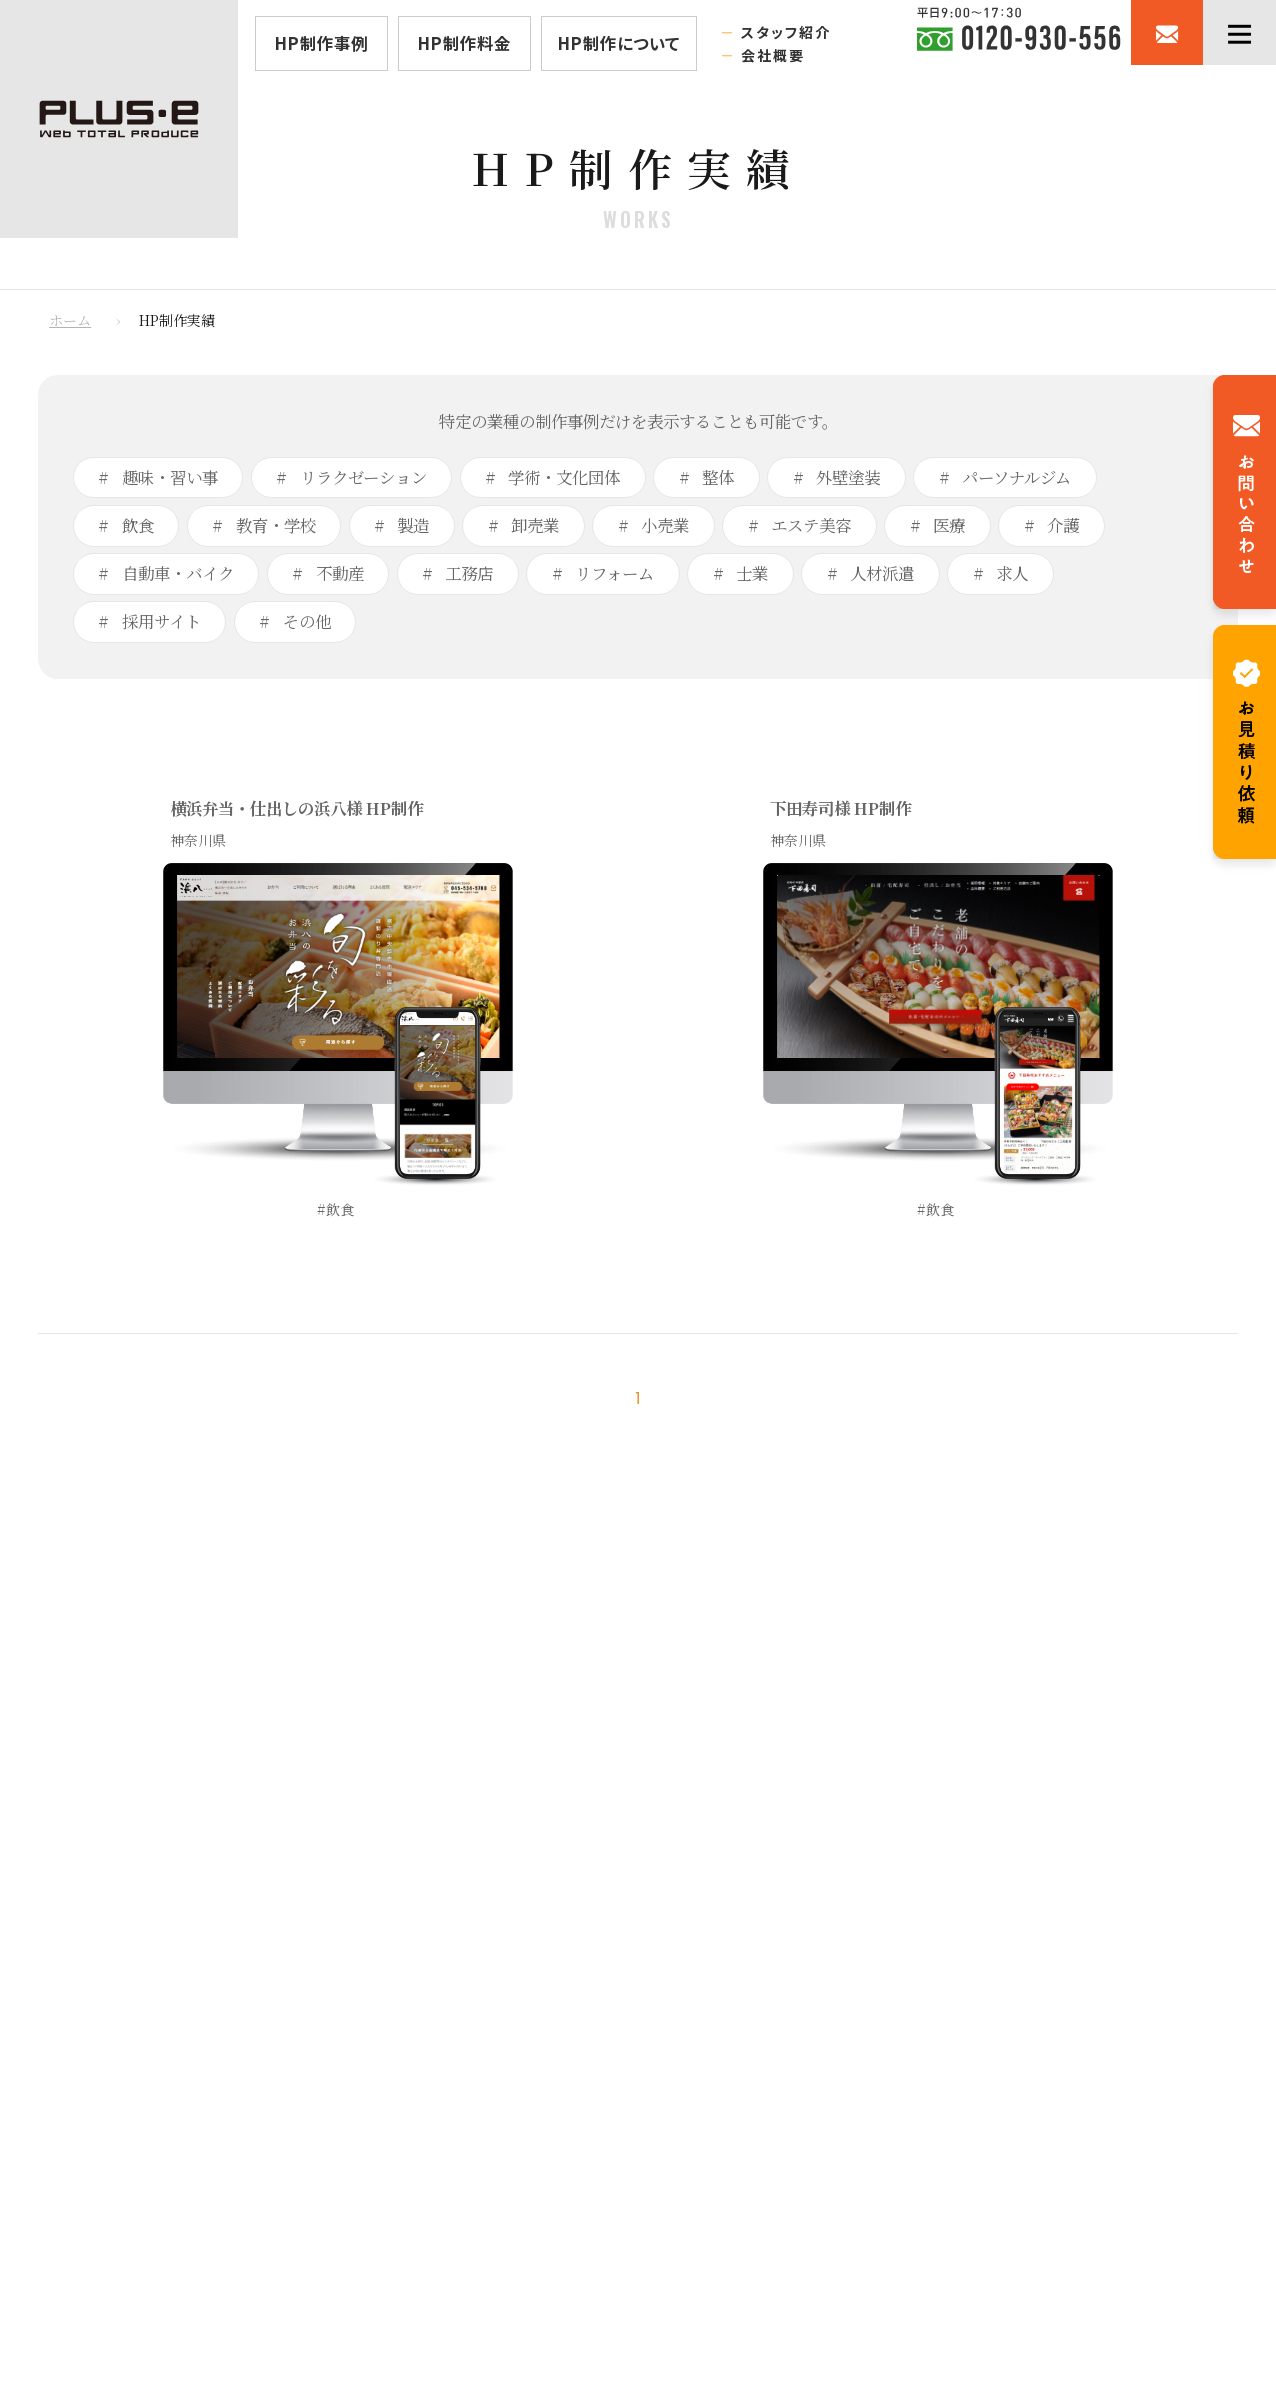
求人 (1010, 573)
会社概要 (773, 55)
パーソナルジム (1014, 477)
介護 (1061, 525)
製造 (411, 525)
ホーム (70, 320)
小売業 (663, 525)
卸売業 (533, 525)
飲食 (136, 525)
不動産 (338, 573)
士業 (750, 573)
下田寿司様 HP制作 (840, 808)
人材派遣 (880, 573)
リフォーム (612, 573)
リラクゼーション (361, 477)
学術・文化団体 (562, 477)
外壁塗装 (846, 477)
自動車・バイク (176, 573)
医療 (947, 525)
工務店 (467, 573)
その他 (305, 621)
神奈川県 (198, 840)
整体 (716, 477)
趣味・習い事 (168, 477)
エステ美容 (809, 525)
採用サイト (159, 621)
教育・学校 (274, 525)
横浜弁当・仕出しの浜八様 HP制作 (296, 808)
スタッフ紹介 (786, 32)
